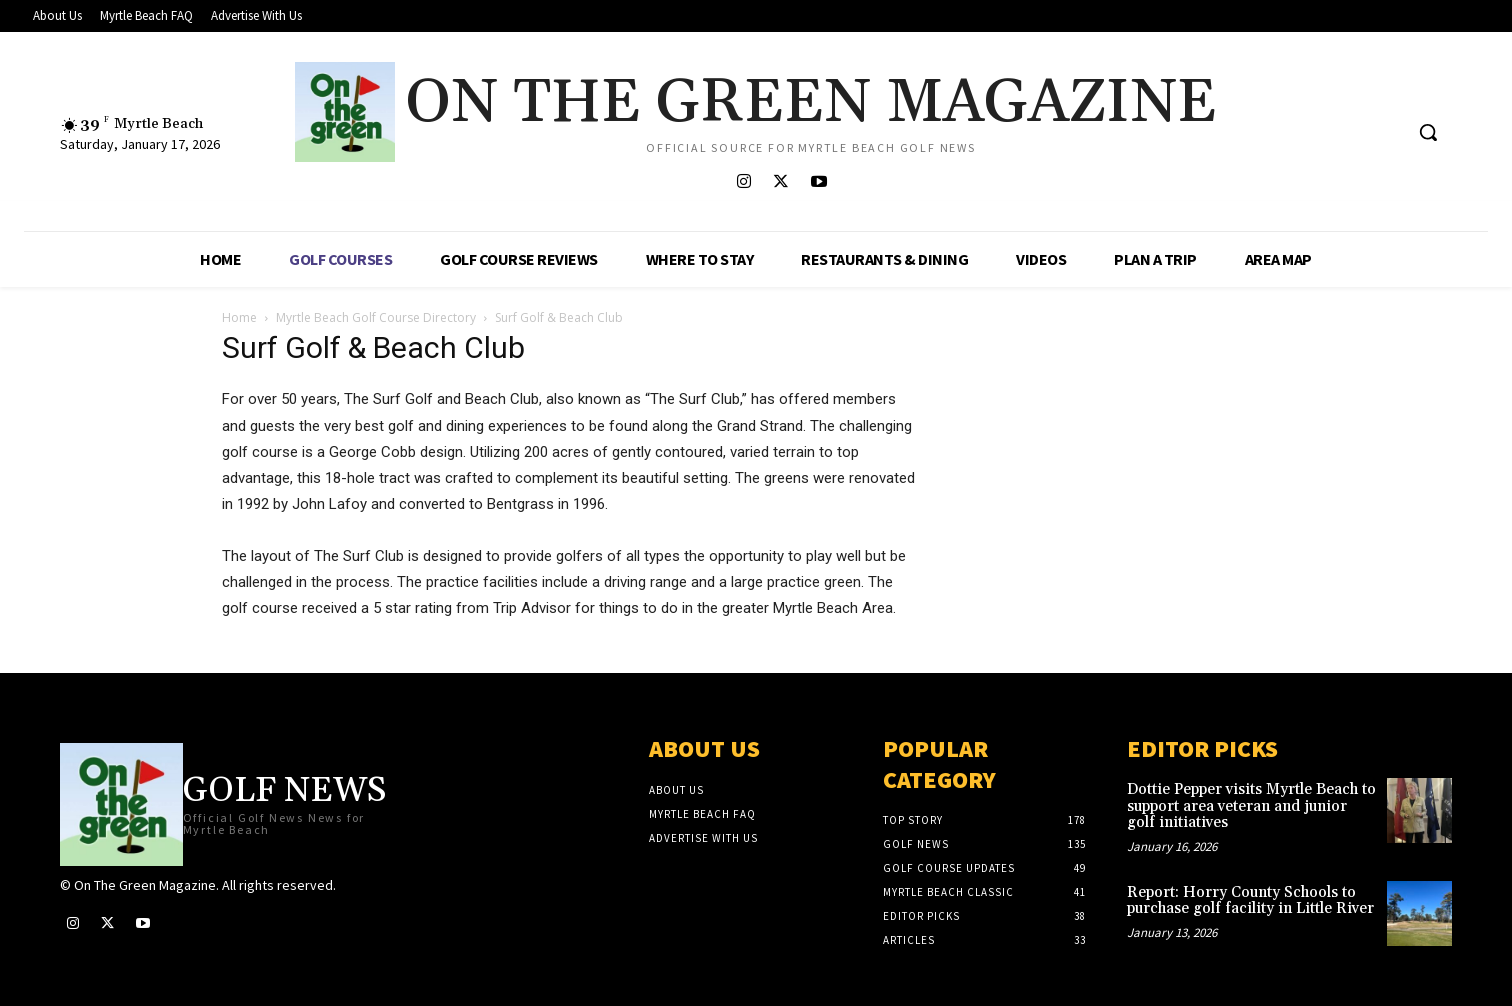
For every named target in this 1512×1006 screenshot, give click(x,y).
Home (239, 317)
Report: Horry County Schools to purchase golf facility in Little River (1250, 901)
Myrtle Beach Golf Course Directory (376, 317)
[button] (1428, 132)
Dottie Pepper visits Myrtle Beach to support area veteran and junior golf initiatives (1251, 806)
